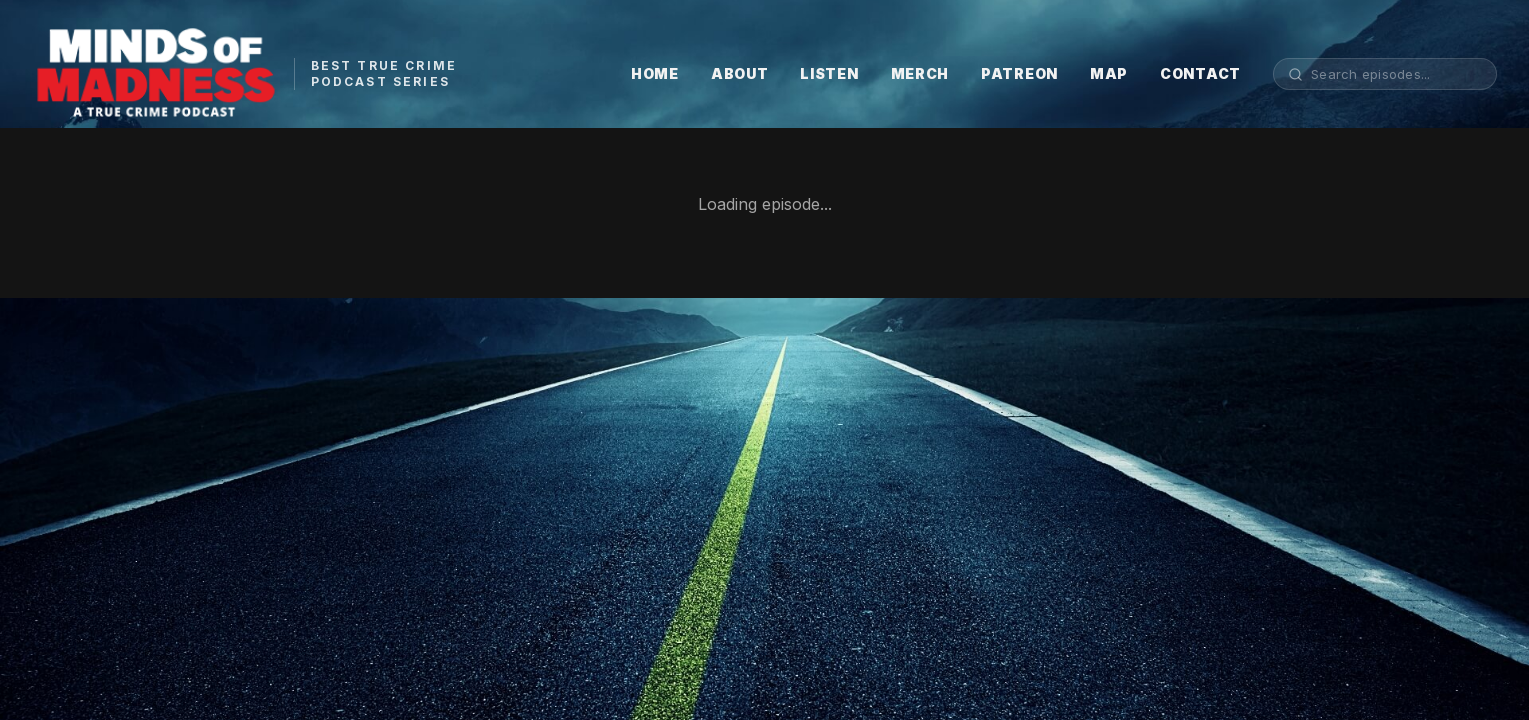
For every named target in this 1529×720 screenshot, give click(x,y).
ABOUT (740, 73)
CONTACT (1200, 73)
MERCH (920, 73)
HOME (655, 73)
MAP (1109, 73)
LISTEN (829, 73)
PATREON (1019, 73)
